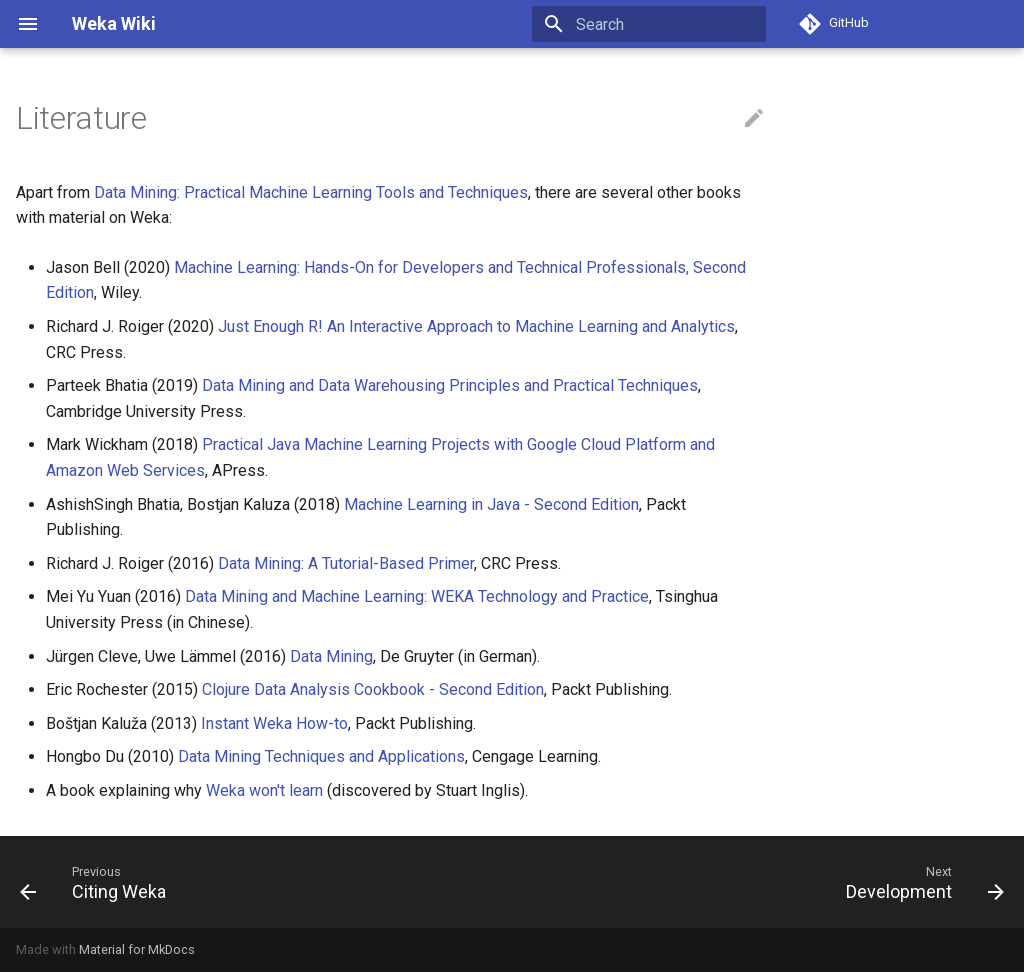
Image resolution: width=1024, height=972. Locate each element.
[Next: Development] (920, 882)
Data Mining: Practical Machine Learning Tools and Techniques (311, 192)
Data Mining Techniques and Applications (321, 756)
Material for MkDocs (137, 949)
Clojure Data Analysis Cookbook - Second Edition (373, 689)
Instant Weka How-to (274, 723)
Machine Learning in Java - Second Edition (491, 504)
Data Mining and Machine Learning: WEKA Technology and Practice (417, 596)
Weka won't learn (264, 790)
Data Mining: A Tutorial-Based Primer (346, 563)
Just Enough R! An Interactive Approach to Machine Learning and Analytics (476, 326)
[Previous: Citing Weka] (98, 882)
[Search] (649, 24)
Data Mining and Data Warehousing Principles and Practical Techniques (450, 385)
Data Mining (331, 656)
